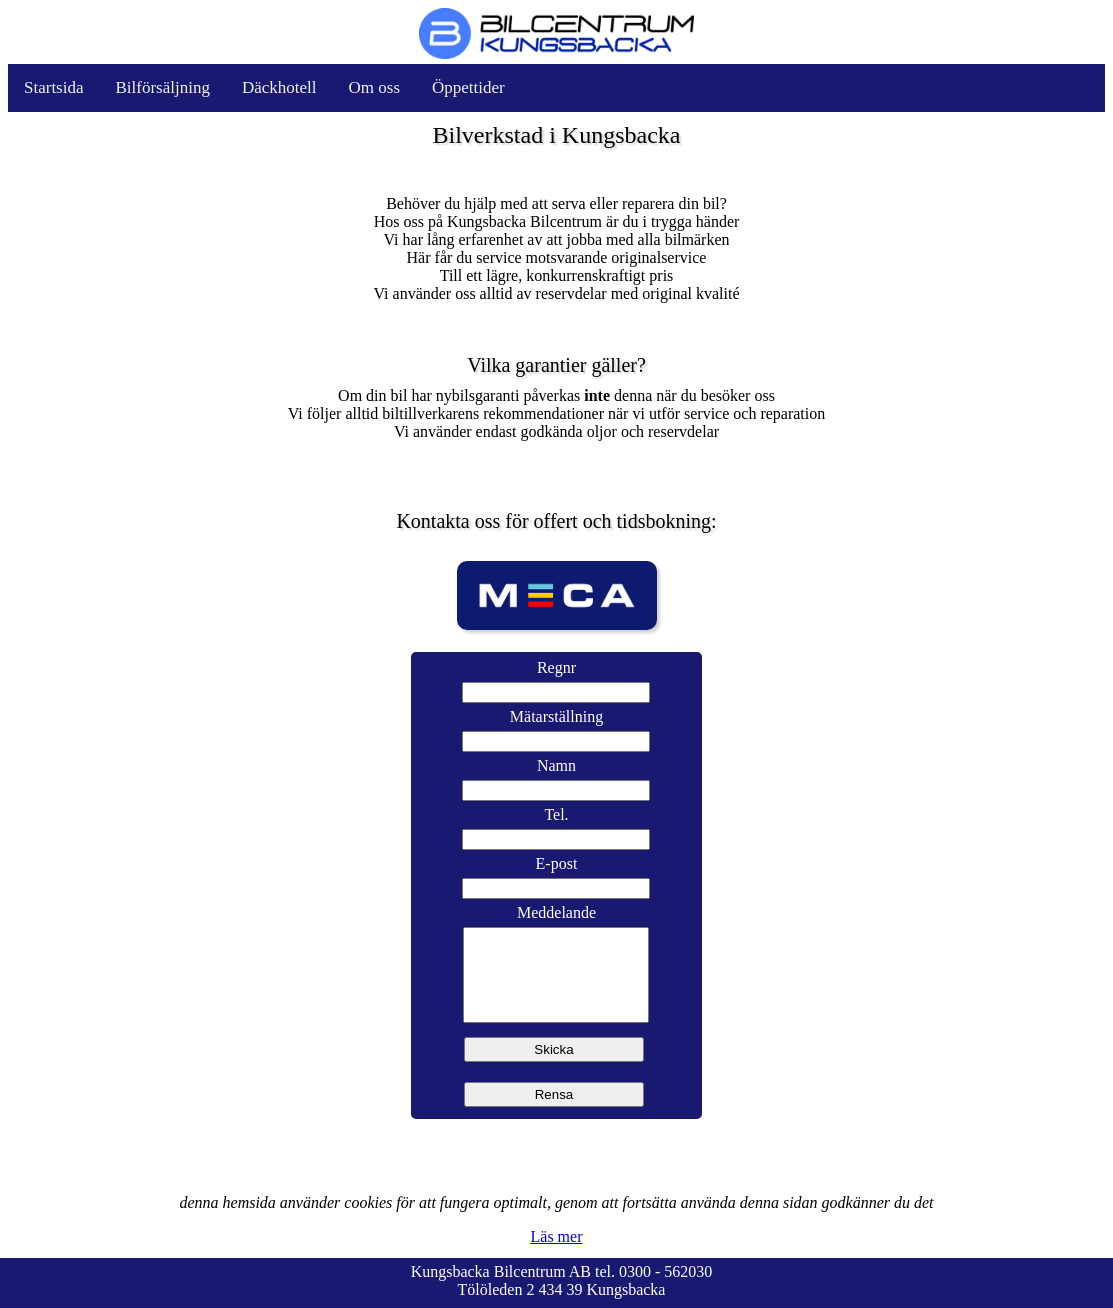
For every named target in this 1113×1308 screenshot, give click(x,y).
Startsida (54, 87)
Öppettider (468, 87)
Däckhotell (279, 87)
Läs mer (557, 1236)
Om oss (374, 87)
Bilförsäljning (163, 87)
